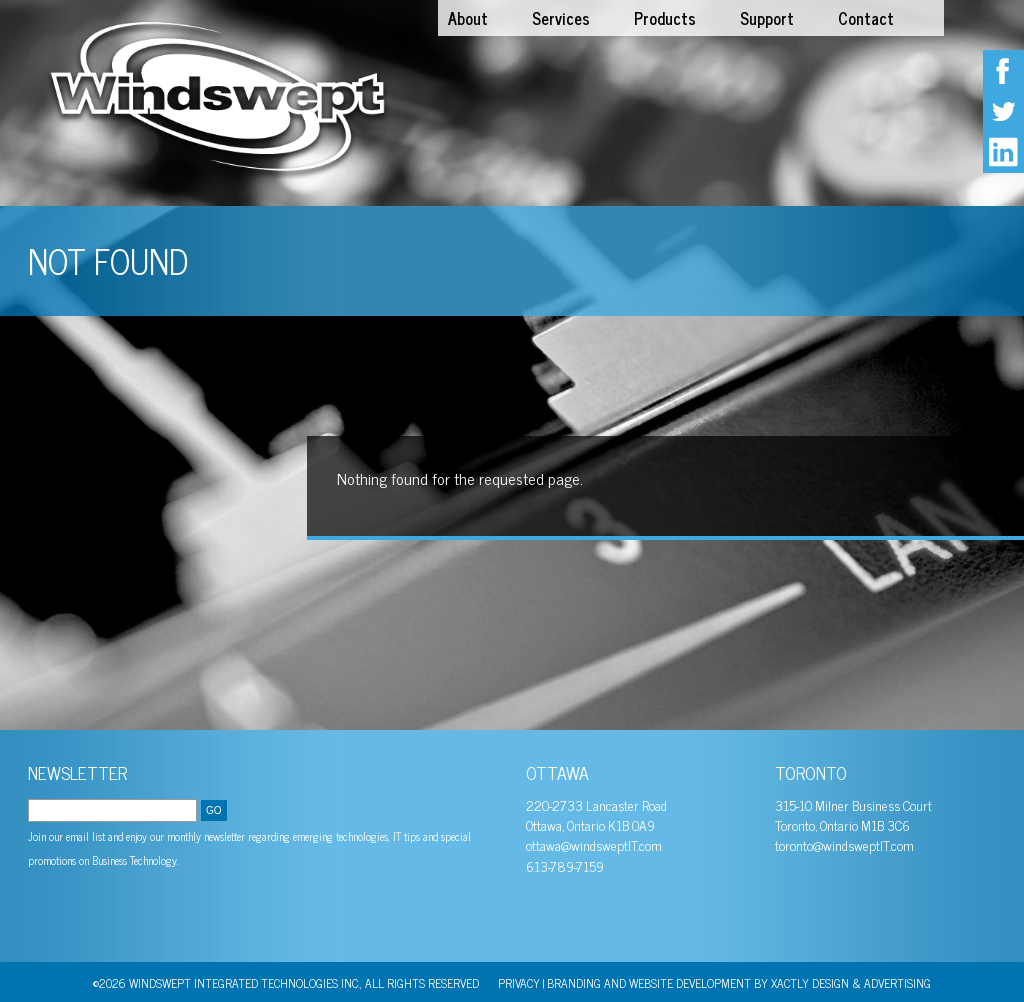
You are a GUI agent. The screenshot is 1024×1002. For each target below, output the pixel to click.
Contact (866, 18)
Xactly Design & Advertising (851, 983)
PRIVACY (519, 983)
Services (561, 18)
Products (665, 18)
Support (767, 18)
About (468, 18)
